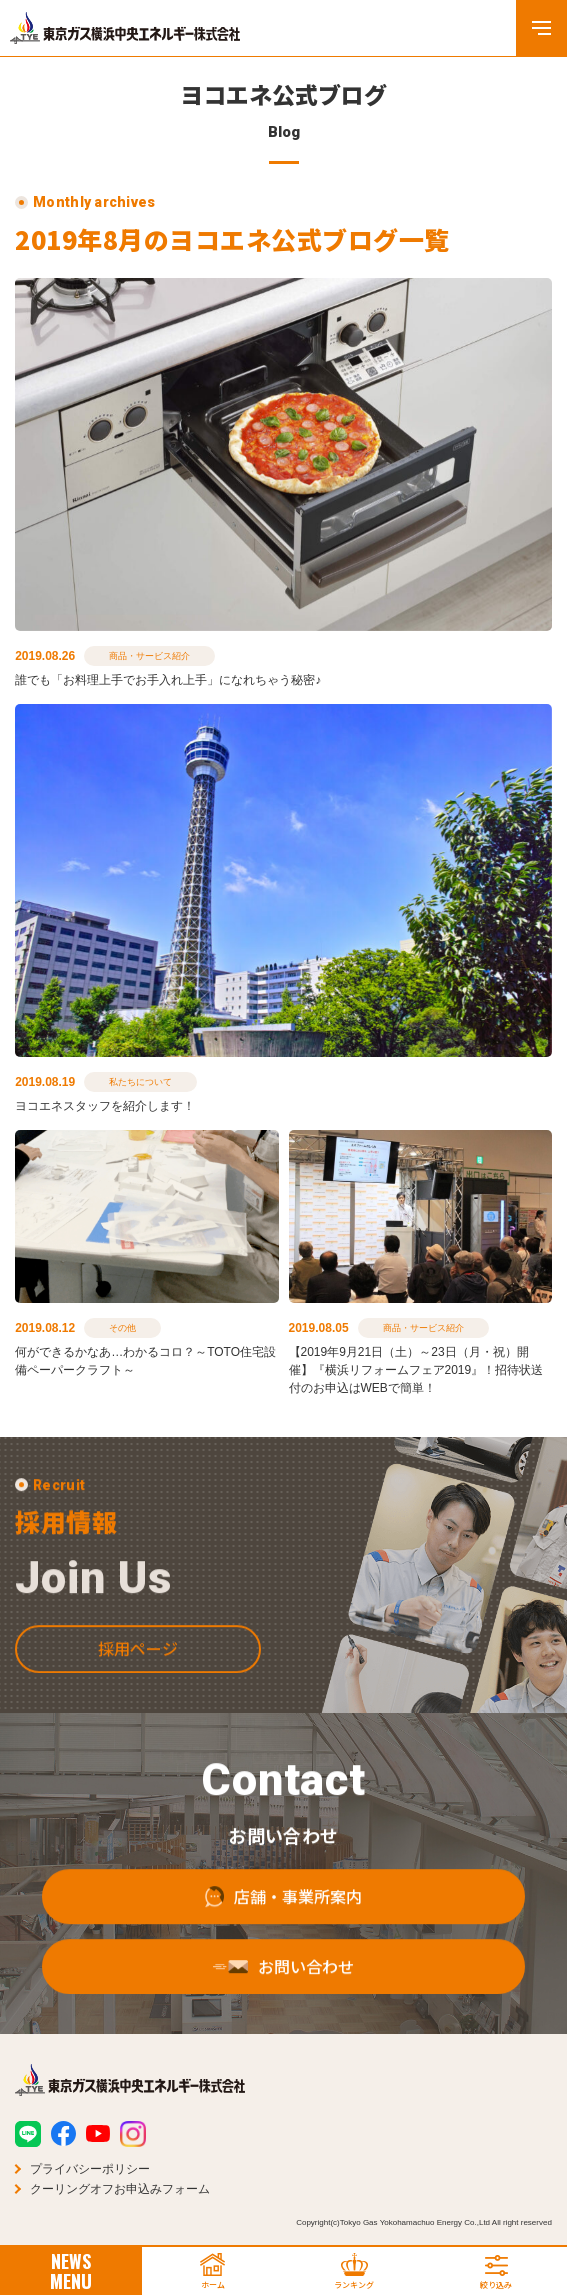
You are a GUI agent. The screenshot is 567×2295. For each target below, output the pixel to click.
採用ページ (138, 1673)
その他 (122, 1328)
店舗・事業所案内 (284, 1922)
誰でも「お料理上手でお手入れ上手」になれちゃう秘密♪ (168, 680)
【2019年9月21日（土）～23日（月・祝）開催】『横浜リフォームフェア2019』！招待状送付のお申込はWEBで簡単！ (416, 1370)
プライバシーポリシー (90, 2169)
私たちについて (140, 1082)
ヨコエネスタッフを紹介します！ (105, 1106)
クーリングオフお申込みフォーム (120, 2189)
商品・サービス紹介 (149, 656)
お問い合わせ (283, 1992)
